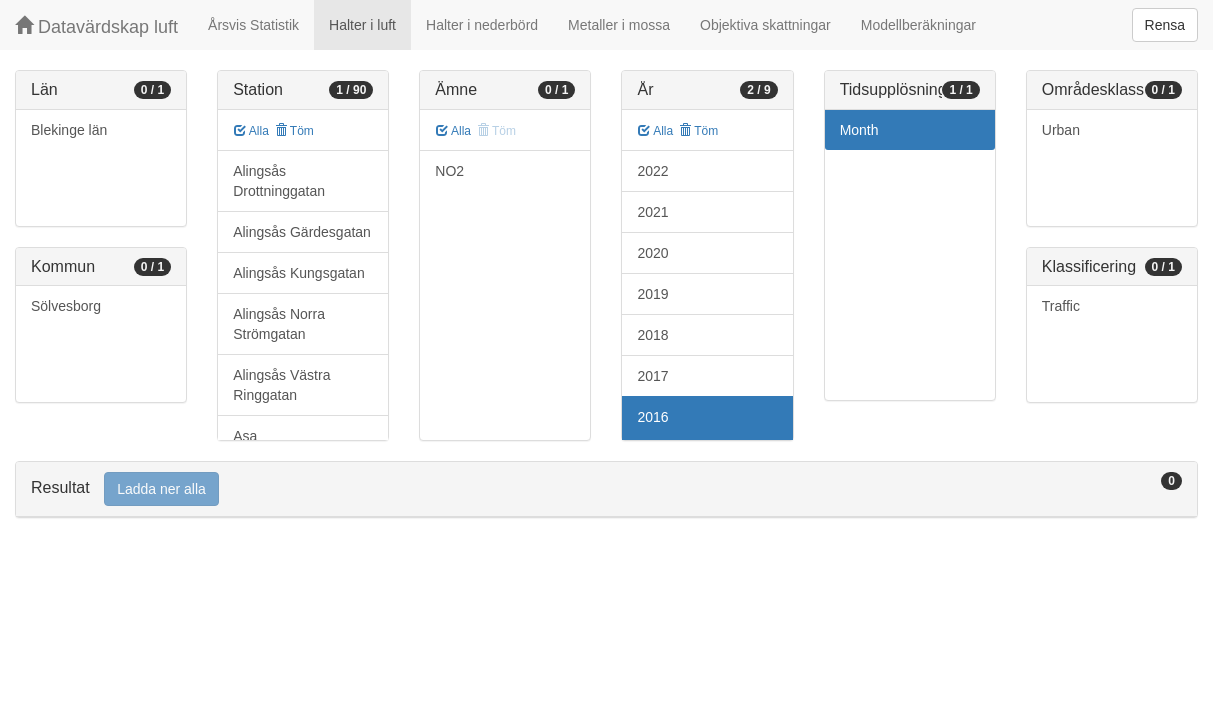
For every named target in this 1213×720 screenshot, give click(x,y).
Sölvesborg (66, 306)
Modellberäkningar (918, 25)
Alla (251, 131)
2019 (652, 294)
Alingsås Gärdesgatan (302, 232)
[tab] (606, 489)
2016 (652, 417)
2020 (652, 253)
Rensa (1165, 25)
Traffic (1061, 306)
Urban (1061, 130)
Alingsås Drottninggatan (279, 181)
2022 (652, 171)
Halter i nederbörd (482, 25)
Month (859, 130)
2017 (652, 376)
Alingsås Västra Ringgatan (281, 385)
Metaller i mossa (619, 25)
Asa (245, 436)
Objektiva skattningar (765, 25)
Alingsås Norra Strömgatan (279, 324)
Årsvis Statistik (253, 25)
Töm (294, 131)
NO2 (449, 171)
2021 (652, 212)
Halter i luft (362, 25)
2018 (652, 335)
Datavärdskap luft (96, 26)
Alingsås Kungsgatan (299, 273)
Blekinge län (69, 130)
